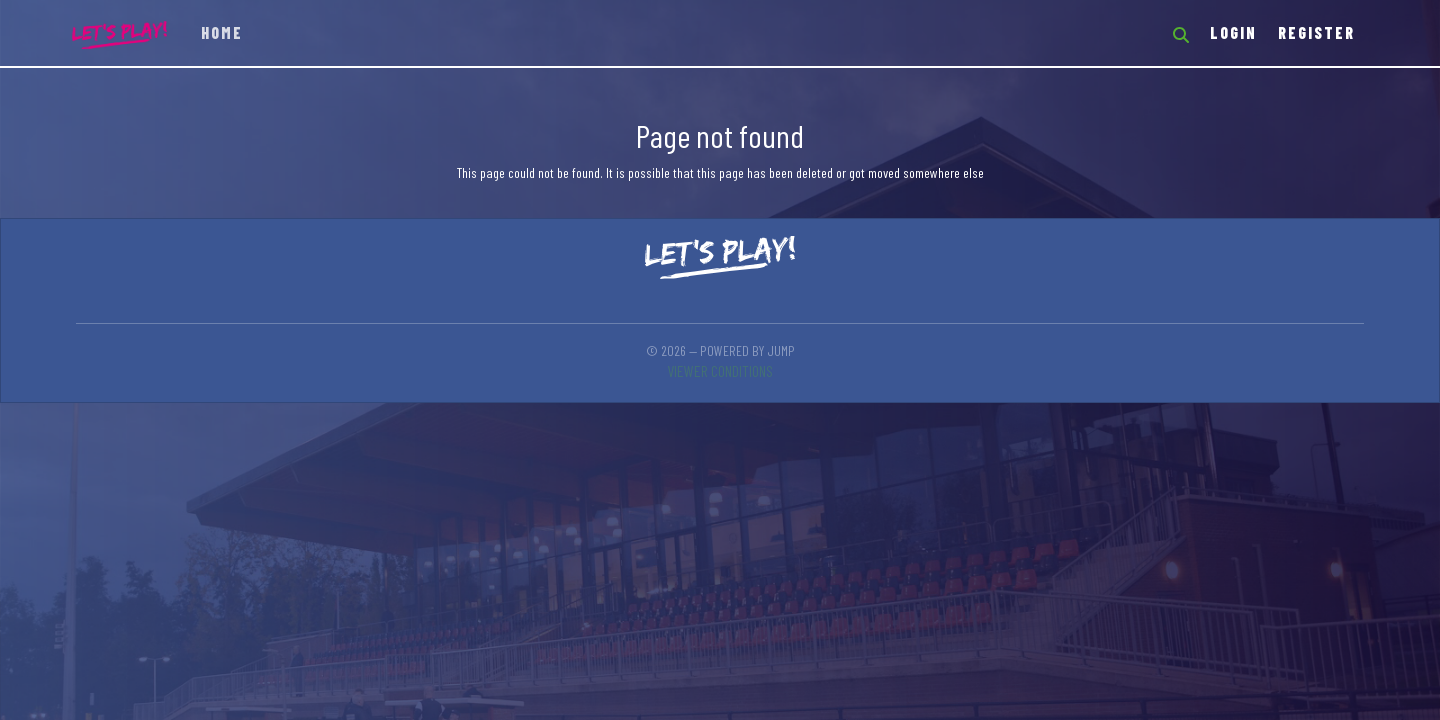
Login (1233, 32)
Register (1316, 32)
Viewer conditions (720, 370)
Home (222, 32)
